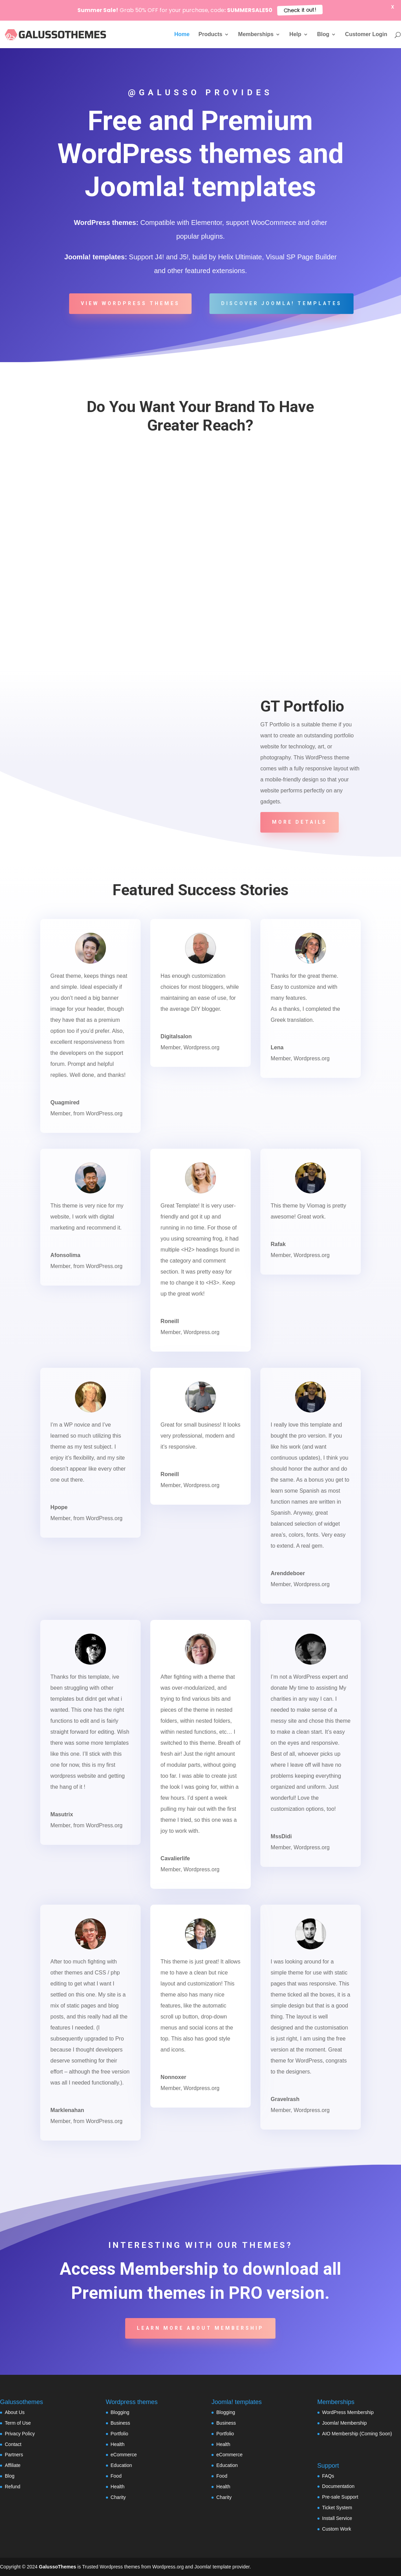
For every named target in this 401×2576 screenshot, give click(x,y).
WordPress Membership (348, 2412)
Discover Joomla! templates (281, 303)
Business (120, 2423)
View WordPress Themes (130, 303)
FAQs (328, 2476)
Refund (12, 2486)
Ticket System (337, 2507)
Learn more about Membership (200, 2328)
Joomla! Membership (344, 2423)
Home (181, 34)
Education (121, 2465)
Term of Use (18, 2423)
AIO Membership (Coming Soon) (357, 2433)
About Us (15, 2412)
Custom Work (336, 2529)
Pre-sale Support (340, 2497)
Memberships (255, 34)
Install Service (337, 2518)
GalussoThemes (57, 2566)
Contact (13, 2444)
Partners (14, 2454)
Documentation (338, 2486)
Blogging (120, 2412)
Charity (118, 2497)
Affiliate (13, 2465)
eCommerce (124, 2454)
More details (299, 822)
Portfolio (119, 2433)
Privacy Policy (20, 2433)
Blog (323, 34)
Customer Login (366, 34)
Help (295, 34)
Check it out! (300, 10)
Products (210, 34)
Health (117, 2444)
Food (116, 2476)
